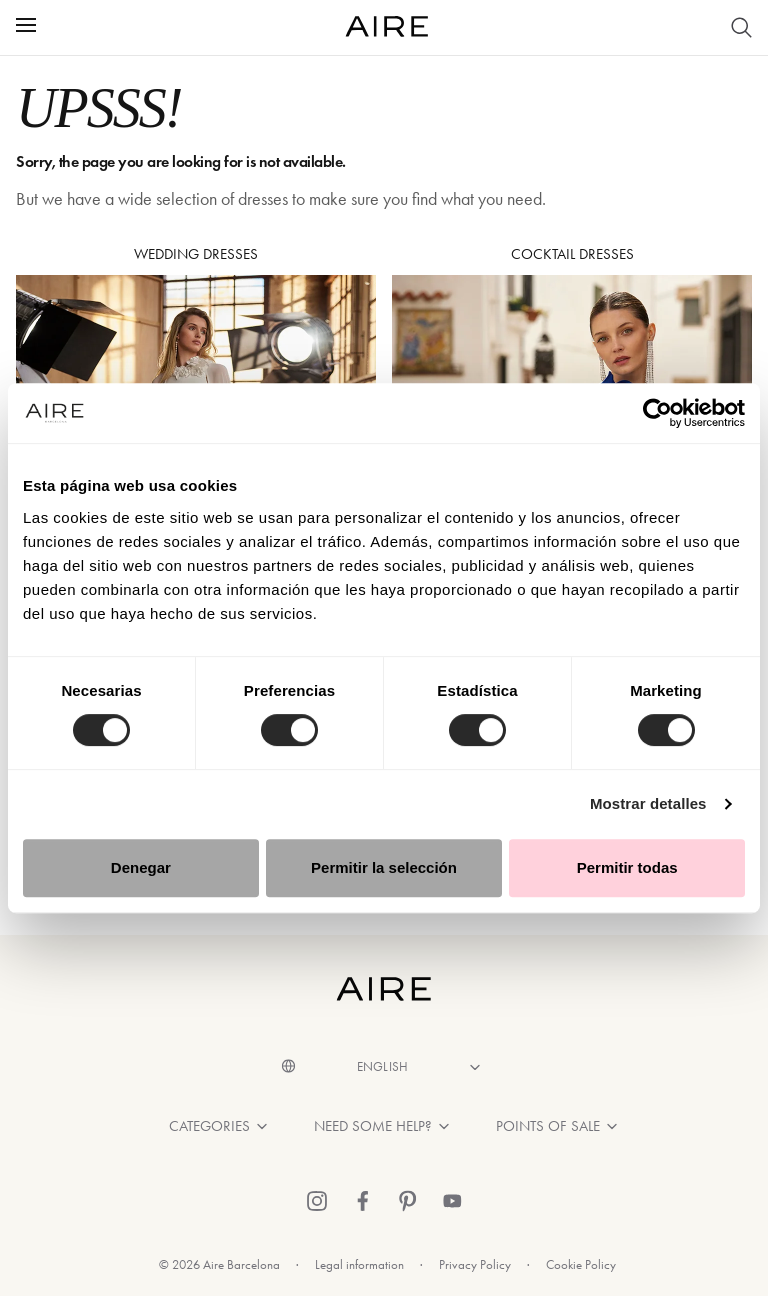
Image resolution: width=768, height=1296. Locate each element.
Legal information (359, 1264)
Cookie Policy (581, 1264)
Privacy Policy (475, 1264)
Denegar (141, 867)
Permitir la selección (384, 867)
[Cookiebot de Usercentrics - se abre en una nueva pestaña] (657, 413)
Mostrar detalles (648, 803)
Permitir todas (627, 867)
